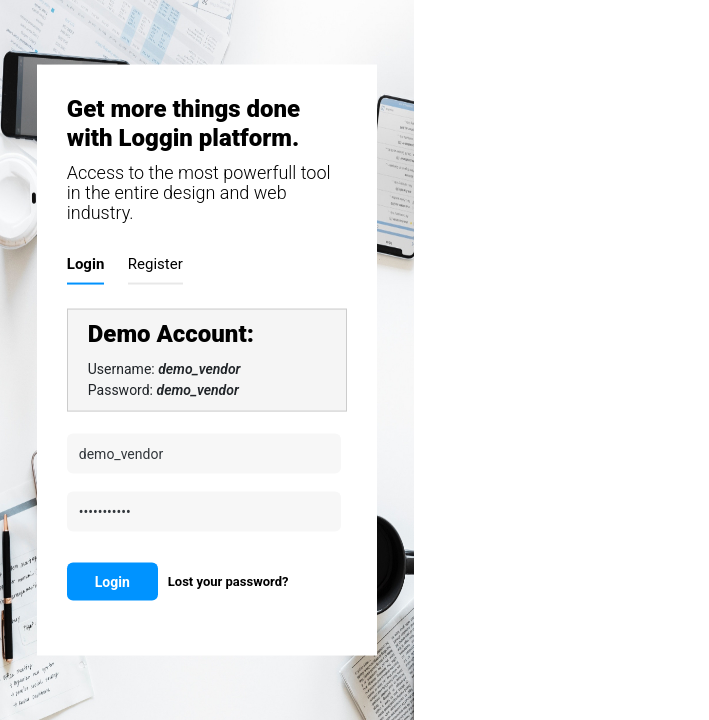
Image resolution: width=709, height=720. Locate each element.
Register (155, 263)
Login (86, 263)
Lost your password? (228, 580)
